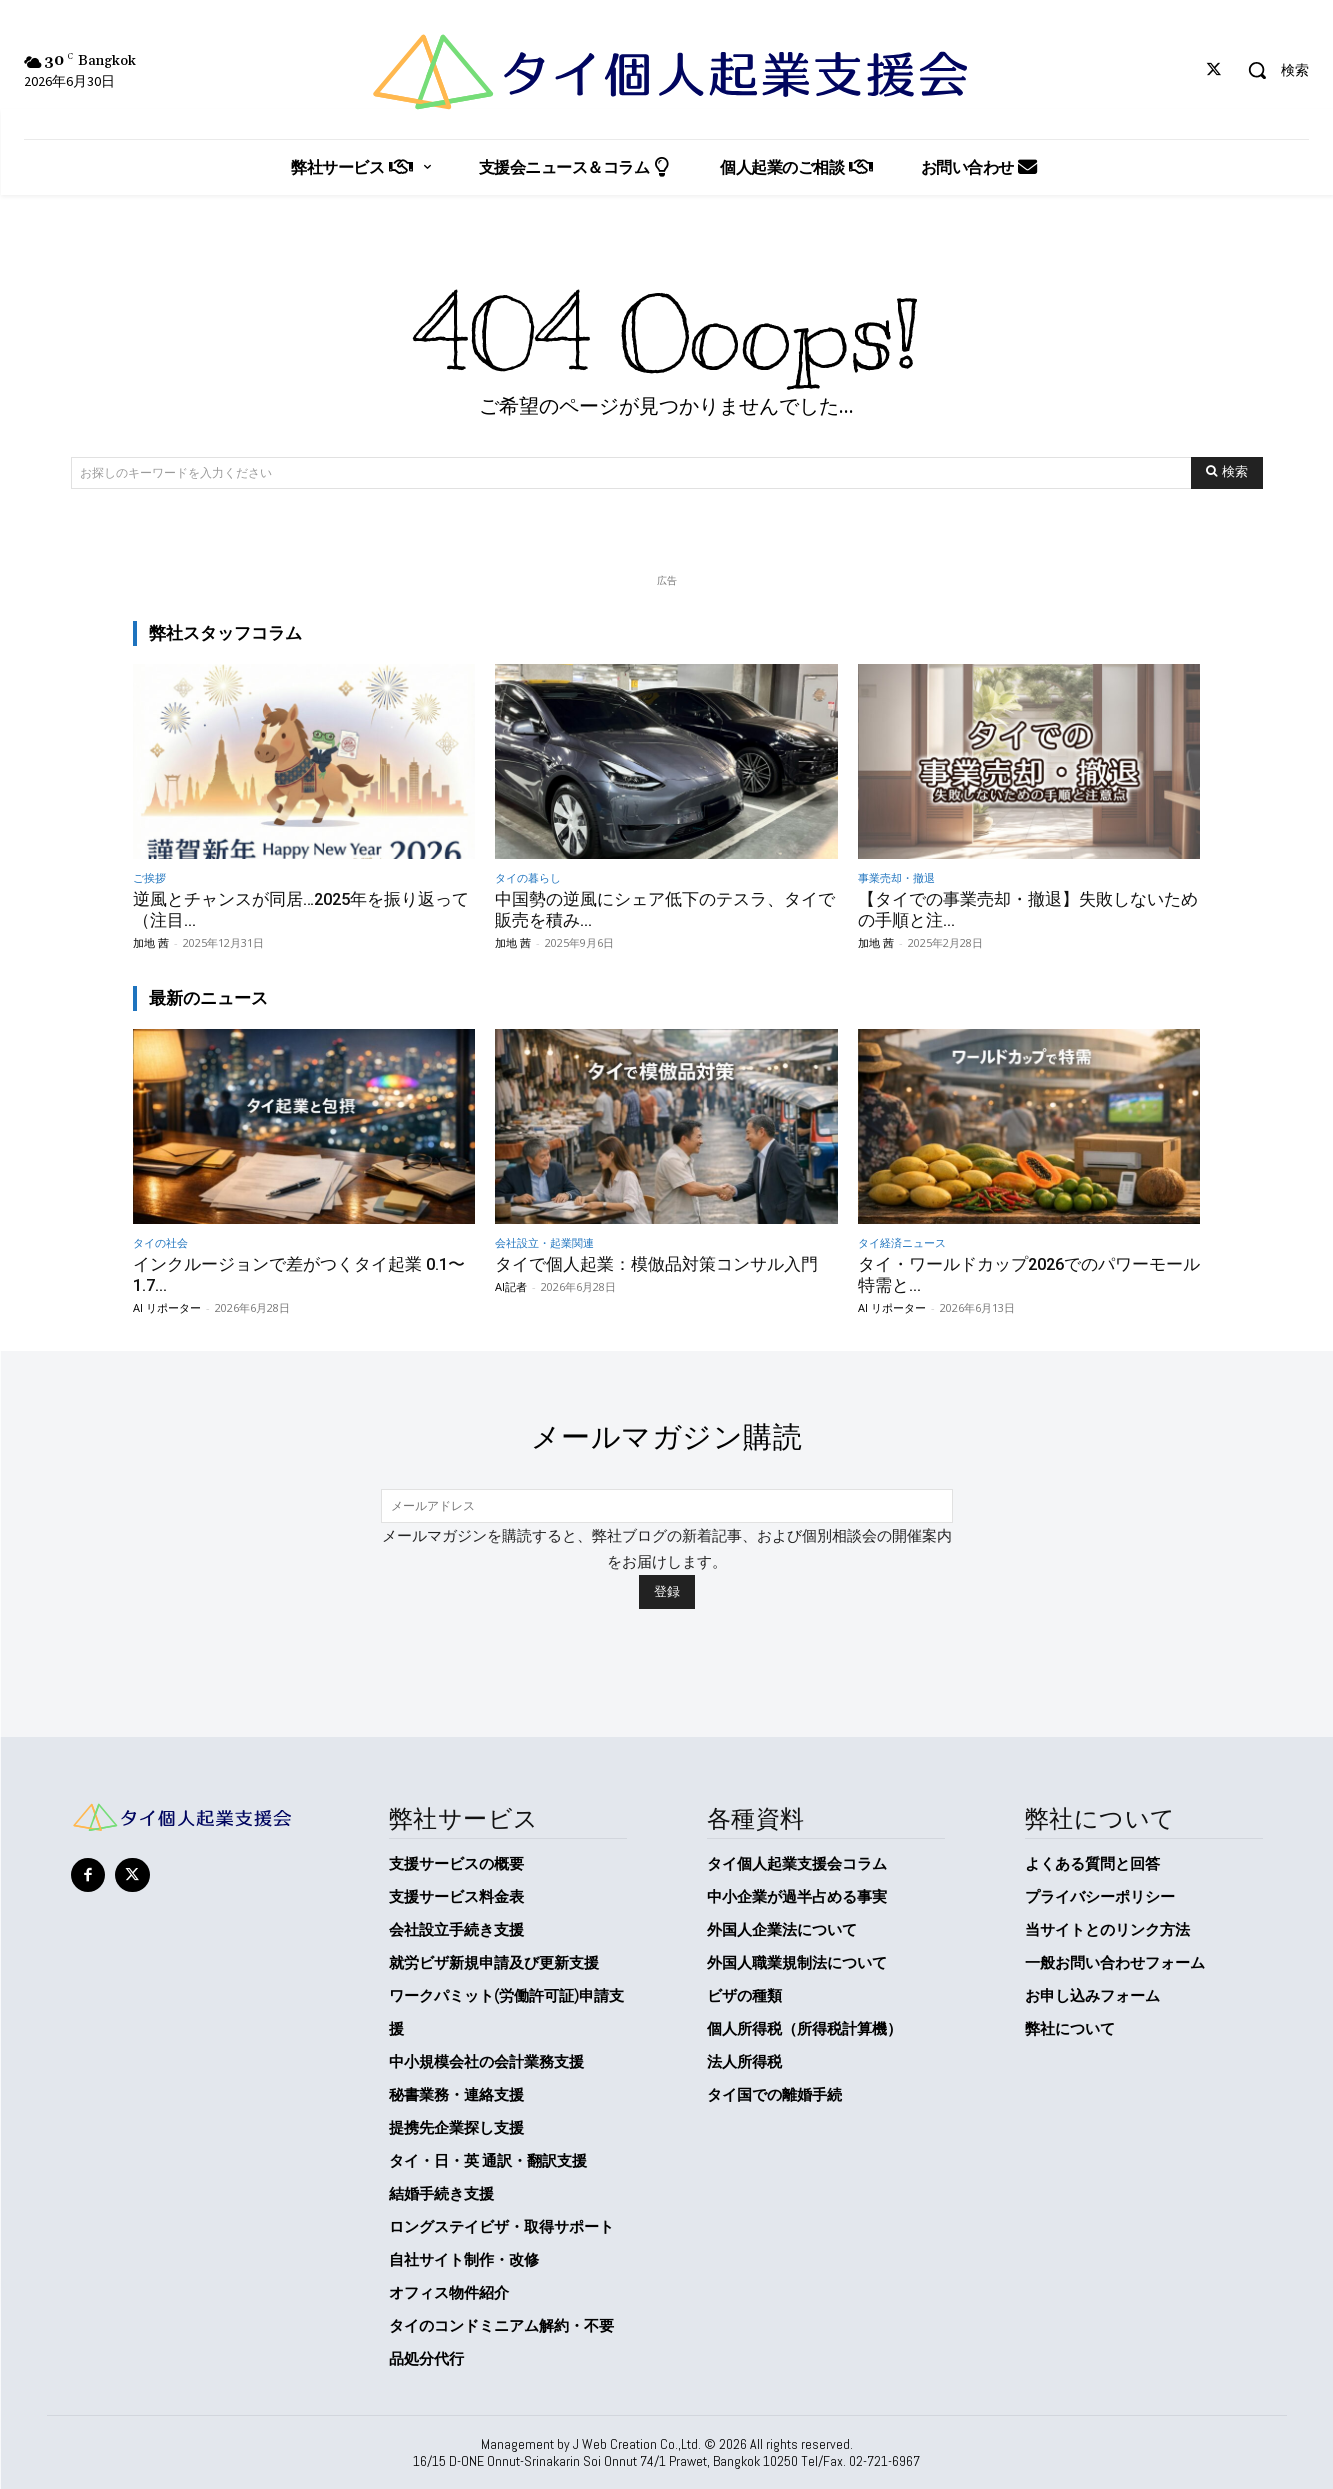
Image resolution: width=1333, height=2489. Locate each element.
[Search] (1227, 473)
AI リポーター (167, 1305)
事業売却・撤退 (896, 877)
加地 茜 (151, 941)
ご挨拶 (149, 877)
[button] (1271, 70)
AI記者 (511, 1284)
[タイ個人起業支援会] (666, 72)
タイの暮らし (528, 877)
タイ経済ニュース (902, 1241)
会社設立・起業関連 (544, 1241)
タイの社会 (160, 1241)
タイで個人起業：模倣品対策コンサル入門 (656, 1263)
